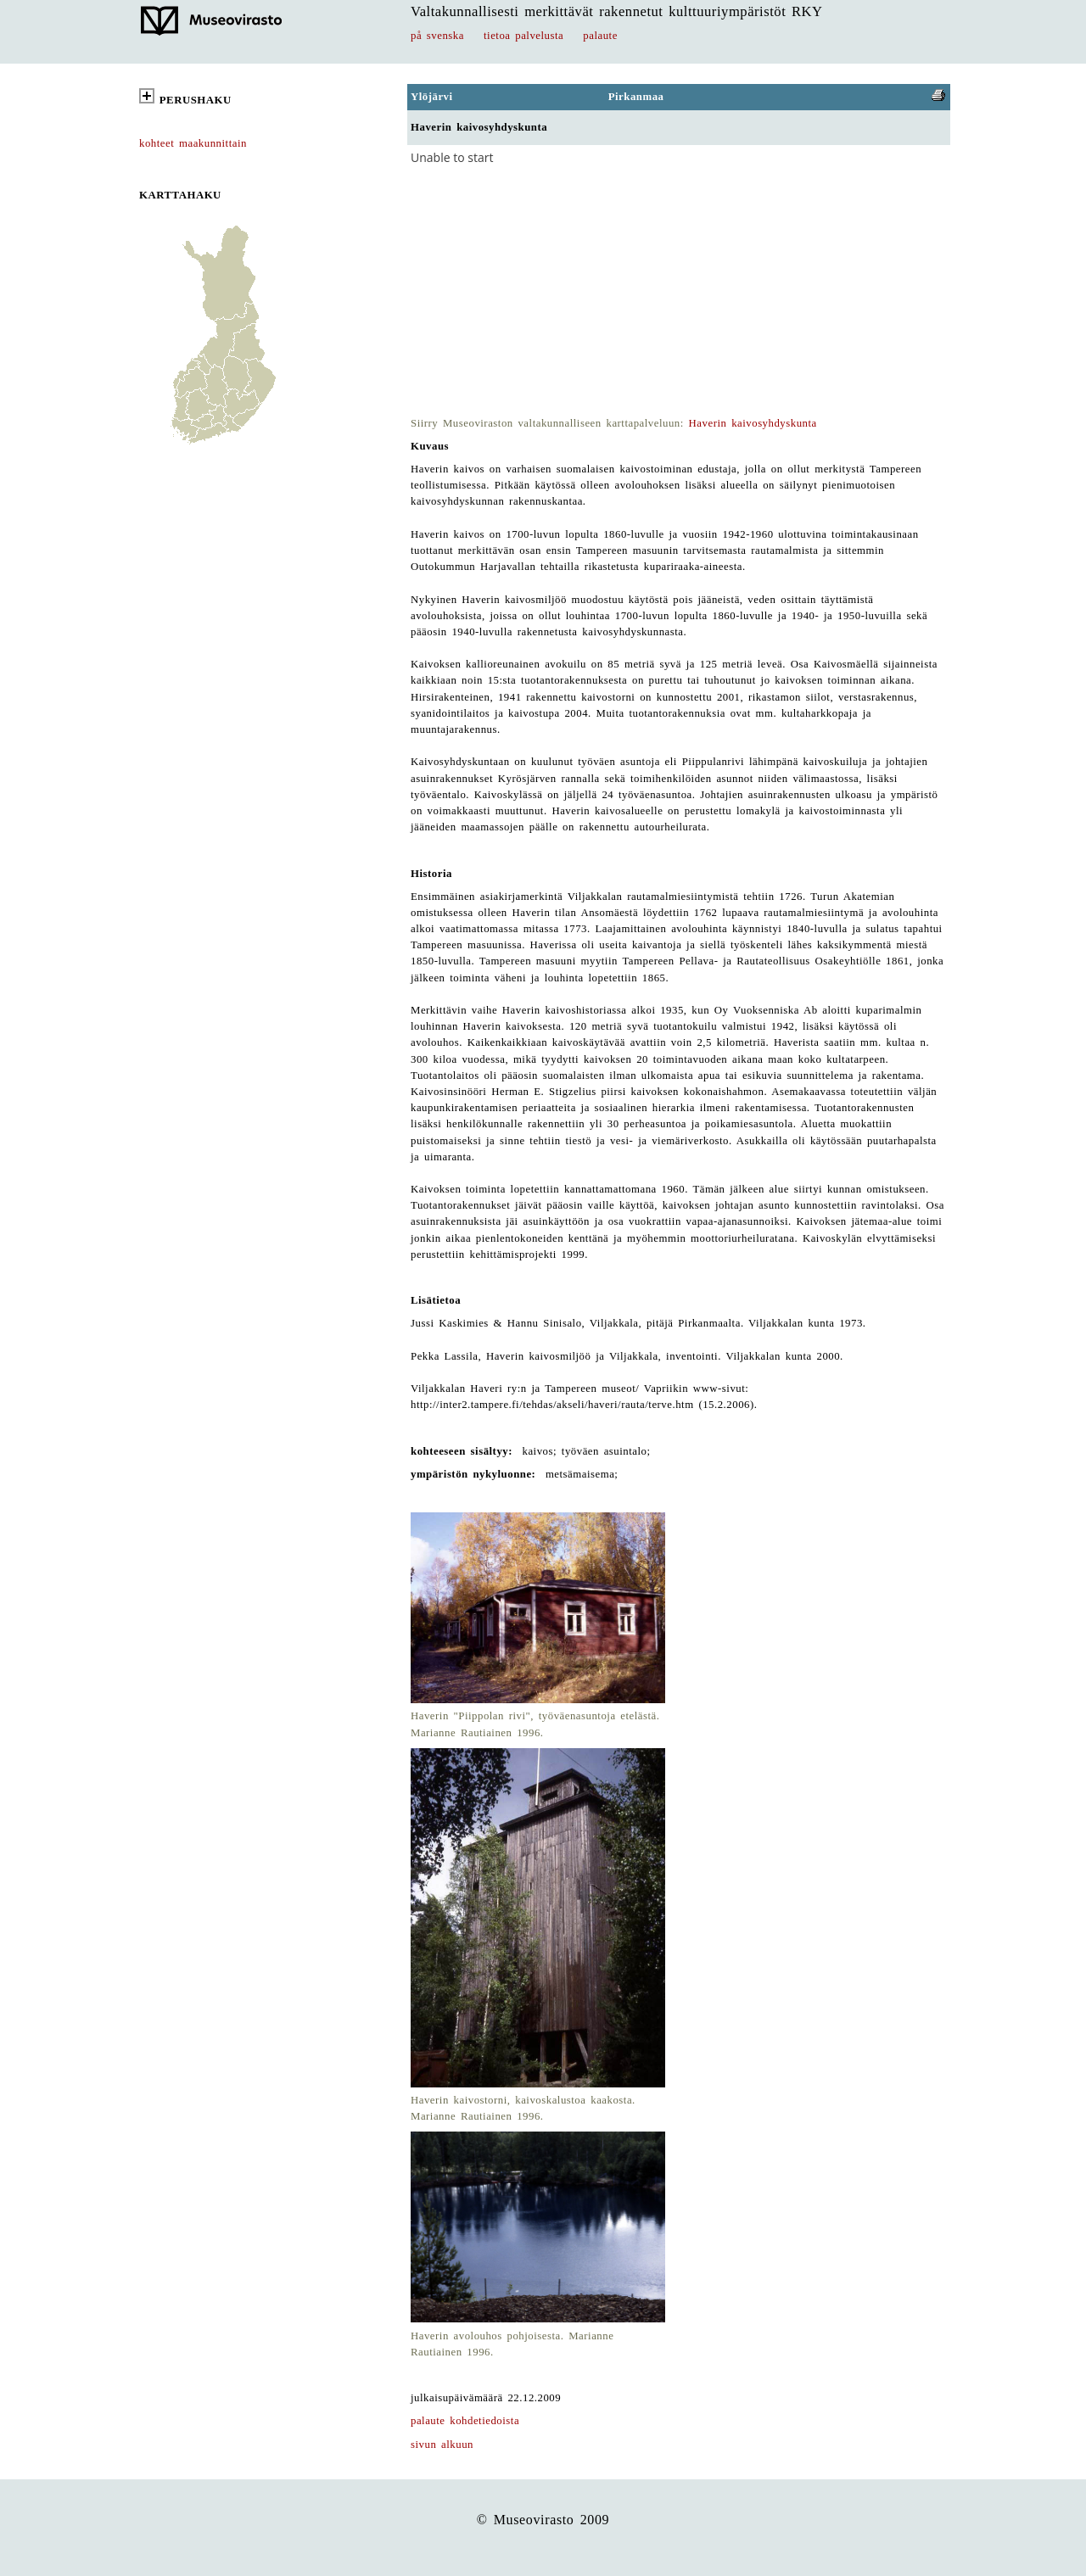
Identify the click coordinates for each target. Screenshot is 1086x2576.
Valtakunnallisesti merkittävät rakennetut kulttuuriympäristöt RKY (617, 11)
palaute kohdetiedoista (465, 2421)
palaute (600, 36)
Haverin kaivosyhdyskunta (753, 423)
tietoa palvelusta (523, 36)
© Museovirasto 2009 (543, 2519)
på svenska (437, 36)
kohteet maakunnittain (193, 143)
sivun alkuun (442, 2444)
